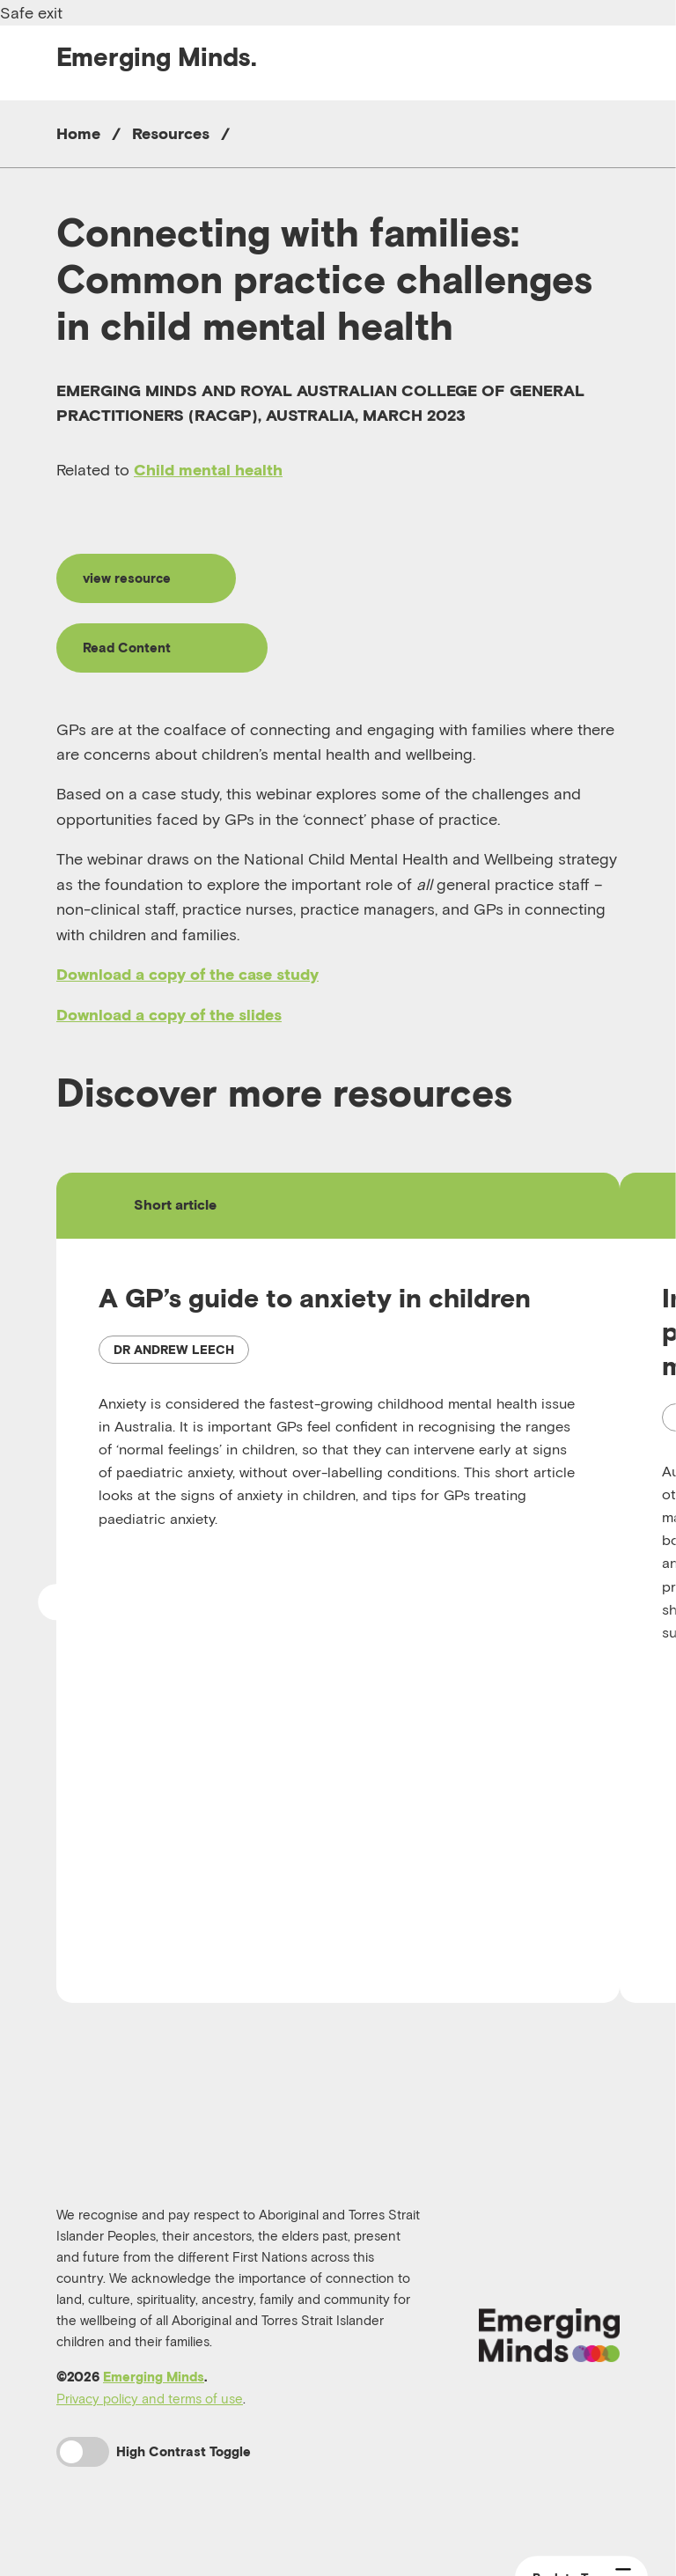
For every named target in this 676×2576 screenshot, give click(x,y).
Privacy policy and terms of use (149, 2416)
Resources (170, 133)
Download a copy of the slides (169, 1021)
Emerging (156, 56)
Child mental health (208, 469)
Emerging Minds (153, 2394)
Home (78, 133)
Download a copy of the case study (187, 982)
